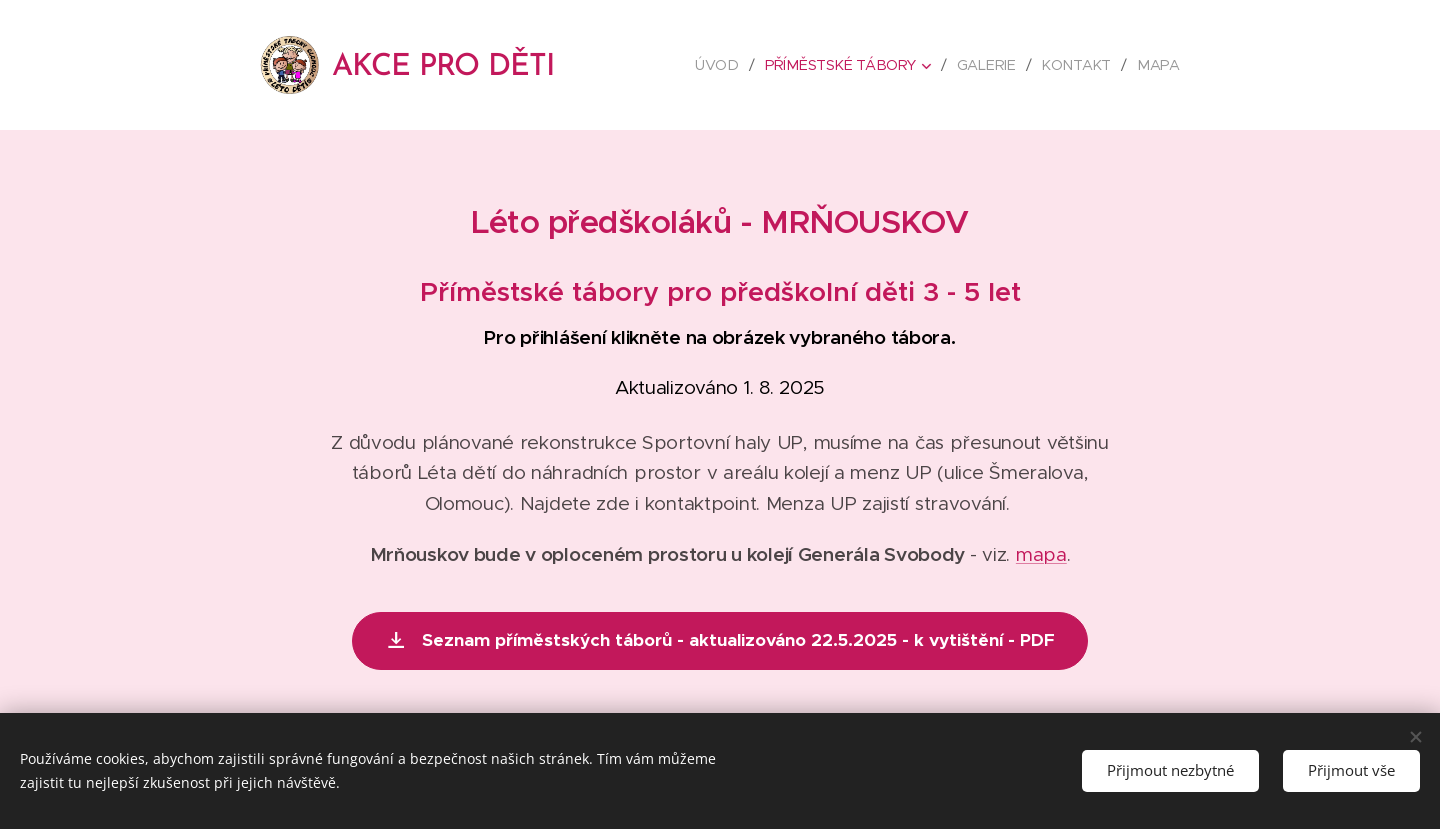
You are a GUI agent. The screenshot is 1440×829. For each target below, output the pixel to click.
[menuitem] (725, 65)
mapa (1041, 554)
